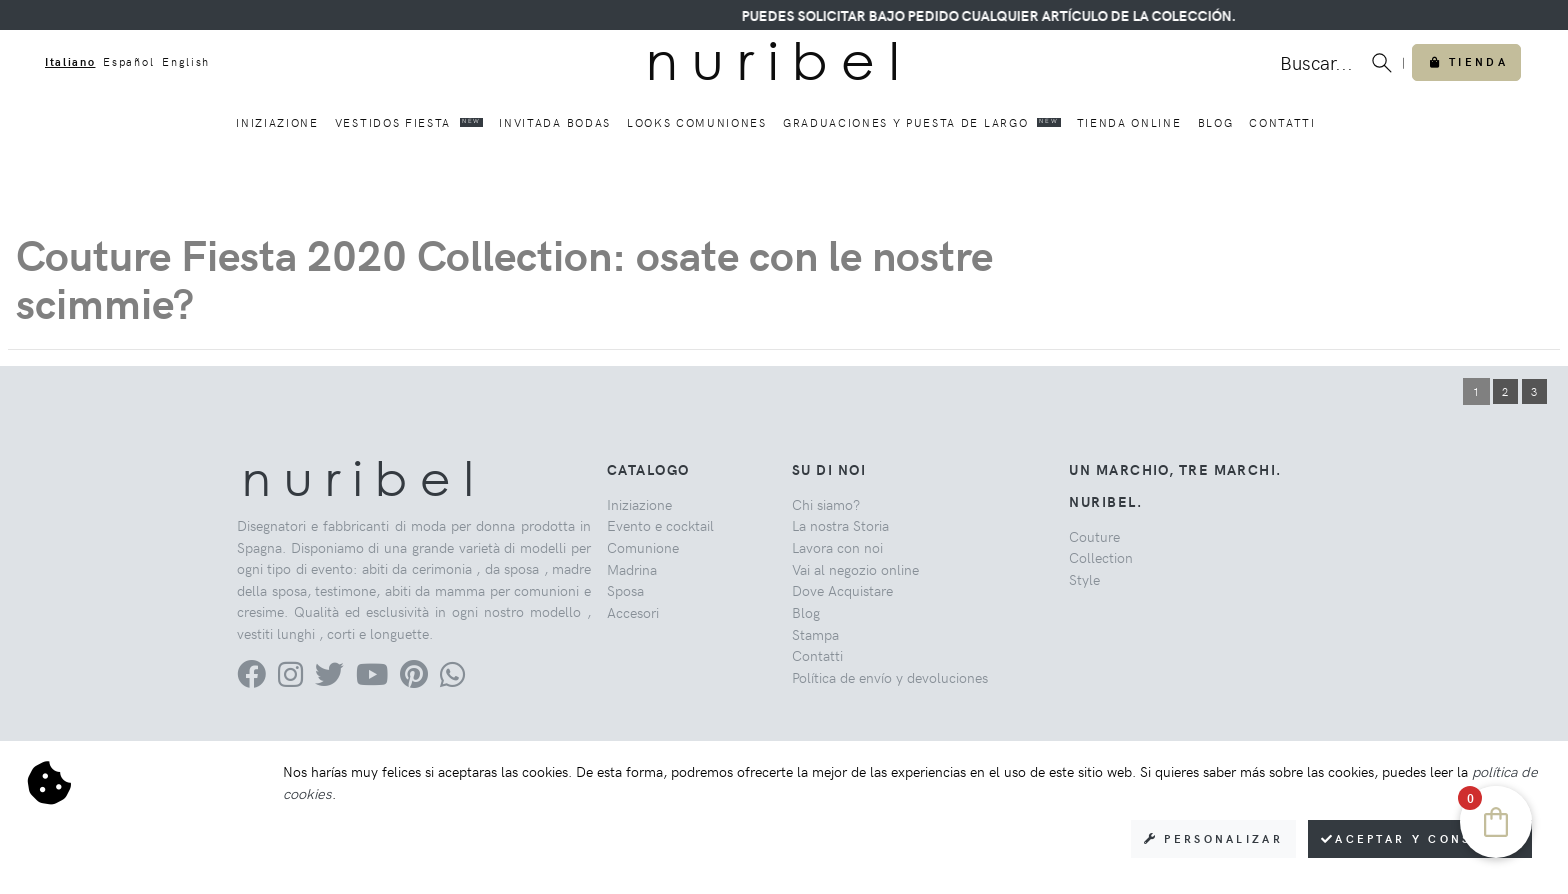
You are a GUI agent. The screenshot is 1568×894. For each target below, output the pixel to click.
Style (1084, 579)
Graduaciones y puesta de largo (922, 122)
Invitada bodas (555, 122)
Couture (1094, 536)
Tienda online (1129, 122)
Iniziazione (277, 122)
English (186, 61)
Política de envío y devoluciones (890, 677)
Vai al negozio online (855, 569)
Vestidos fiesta (409, 122)
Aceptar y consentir (1420, 838)
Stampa (815, 634)
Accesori (633, 612)
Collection (1101, 557)
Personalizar (1213, 838)
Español (128, 61)
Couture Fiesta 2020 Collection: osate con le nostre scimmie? (504, 277)
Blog (1216, 122)
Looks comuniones (697, 122)
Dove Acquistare (842, 590)
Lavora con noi (837, 547)
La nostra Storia (840, 525)
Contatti (1282, 122)
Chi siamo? (826, 504)
